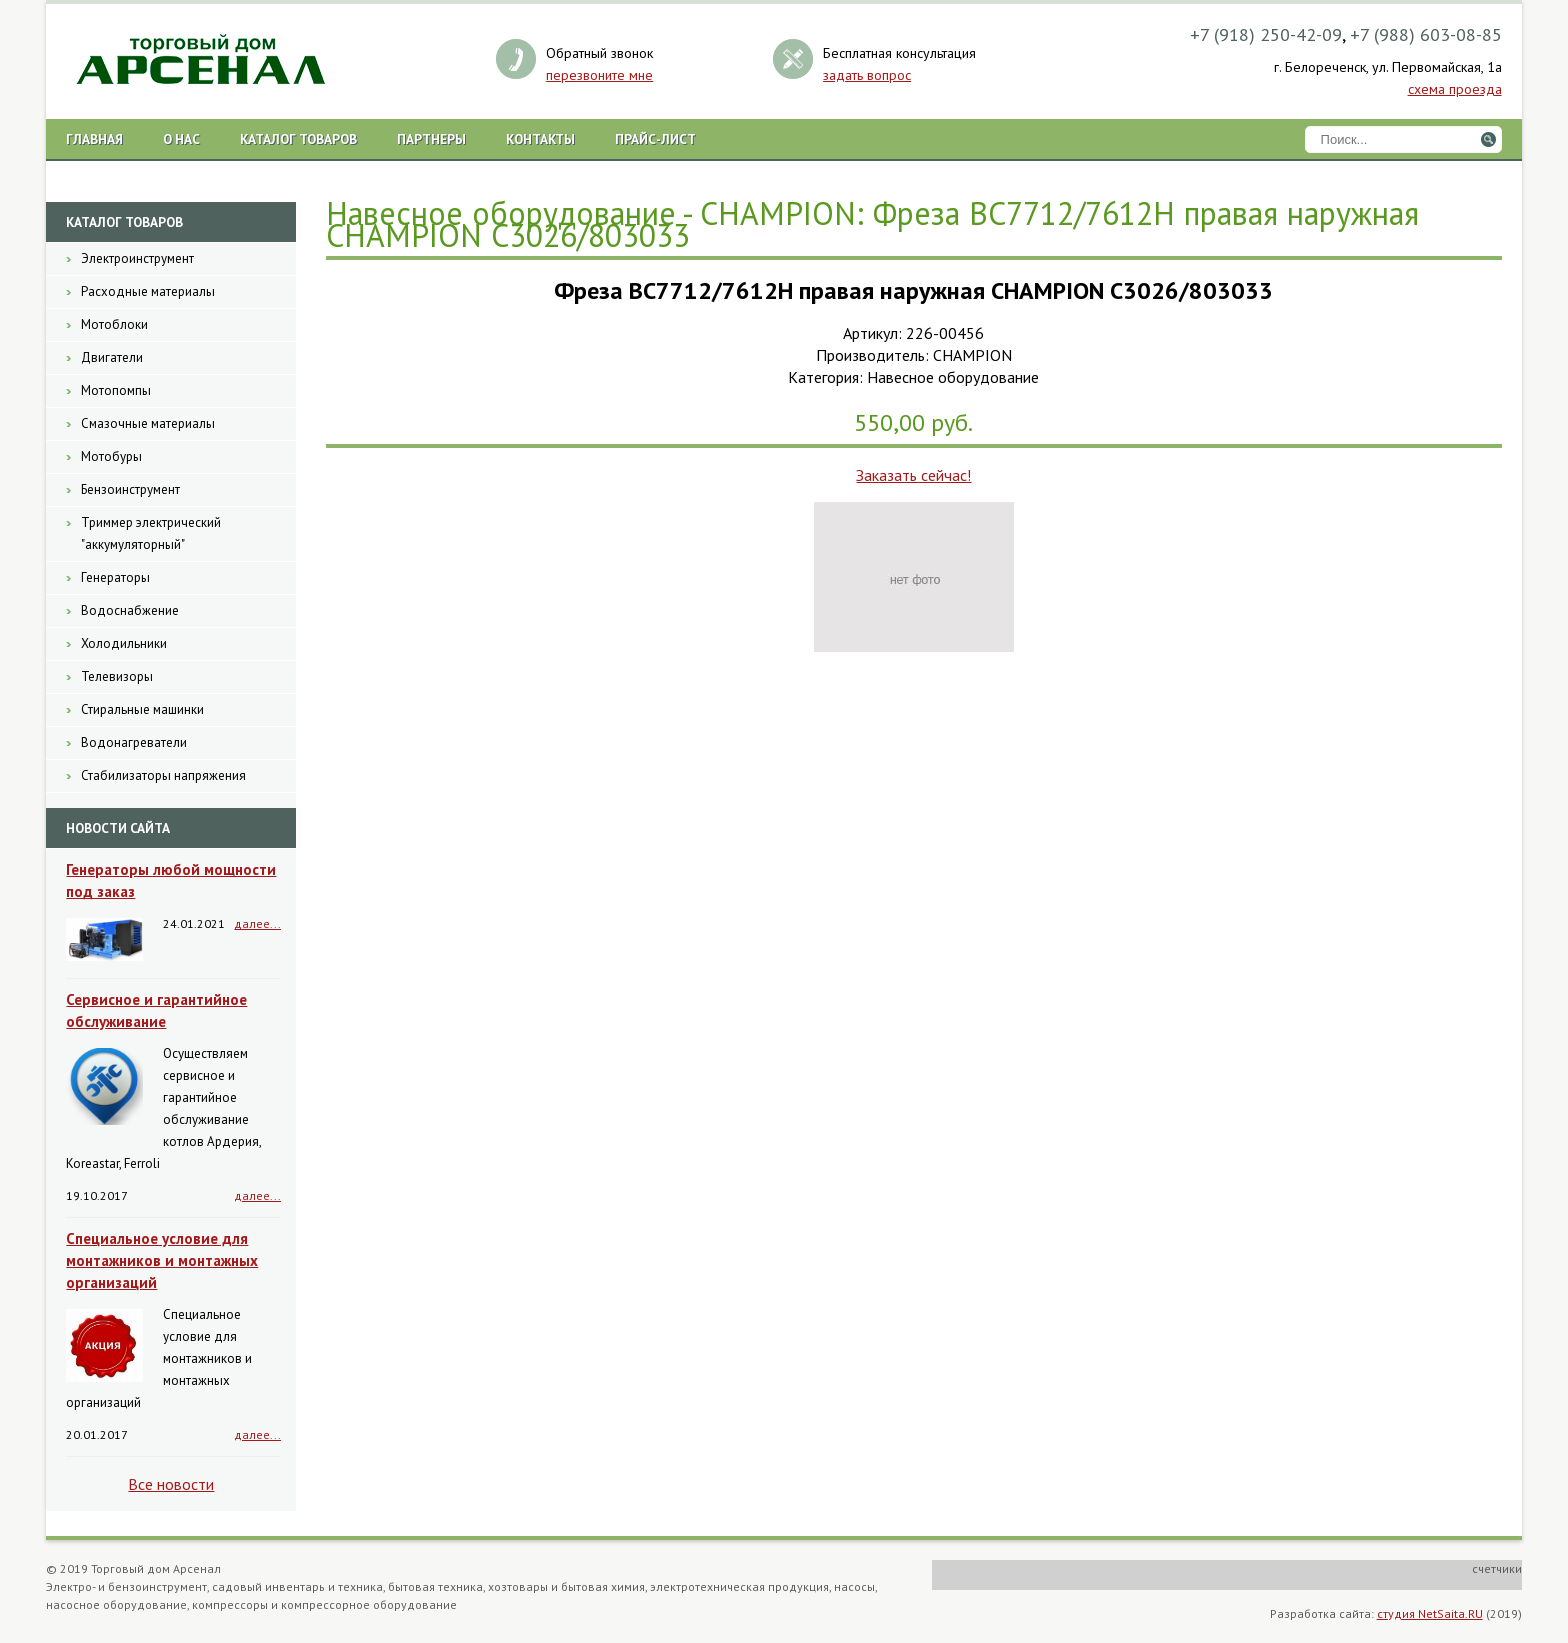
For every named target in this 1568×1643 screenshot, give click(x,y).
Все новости (171, 1484)
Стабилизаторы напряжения (163, 775)
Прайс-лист (655, 139)
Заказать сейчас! (913, 475)
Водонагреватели (134, 742)
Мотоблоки (114, 324)
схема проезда (1455, 89)
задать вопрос (867, 75)
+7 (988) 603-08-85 (1426, 34)
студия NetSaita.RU (1430, 1613)
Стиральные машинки (142, 709)
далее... (257, 923)
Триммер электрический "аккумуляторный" (151, 533)
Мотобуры (111, 456)
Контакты (540, 139)
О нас (181, 139)
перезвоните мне (599, 75)
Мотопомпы (116, 390)
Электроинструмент (137, 258)
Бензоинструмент (130, 489)
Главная (94, 139)
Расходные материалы (148, 291)
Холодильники (124, 643)
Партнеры (431, 139)
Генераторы (115, 577)
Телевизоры (117, 676)
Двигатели (112, 357)
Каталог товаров (298, 139)
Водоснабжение (130, 610)
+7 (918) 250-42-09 (1266, 34)
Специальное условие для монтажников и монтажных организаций (162, 1260)
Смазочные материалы (148, 423)
